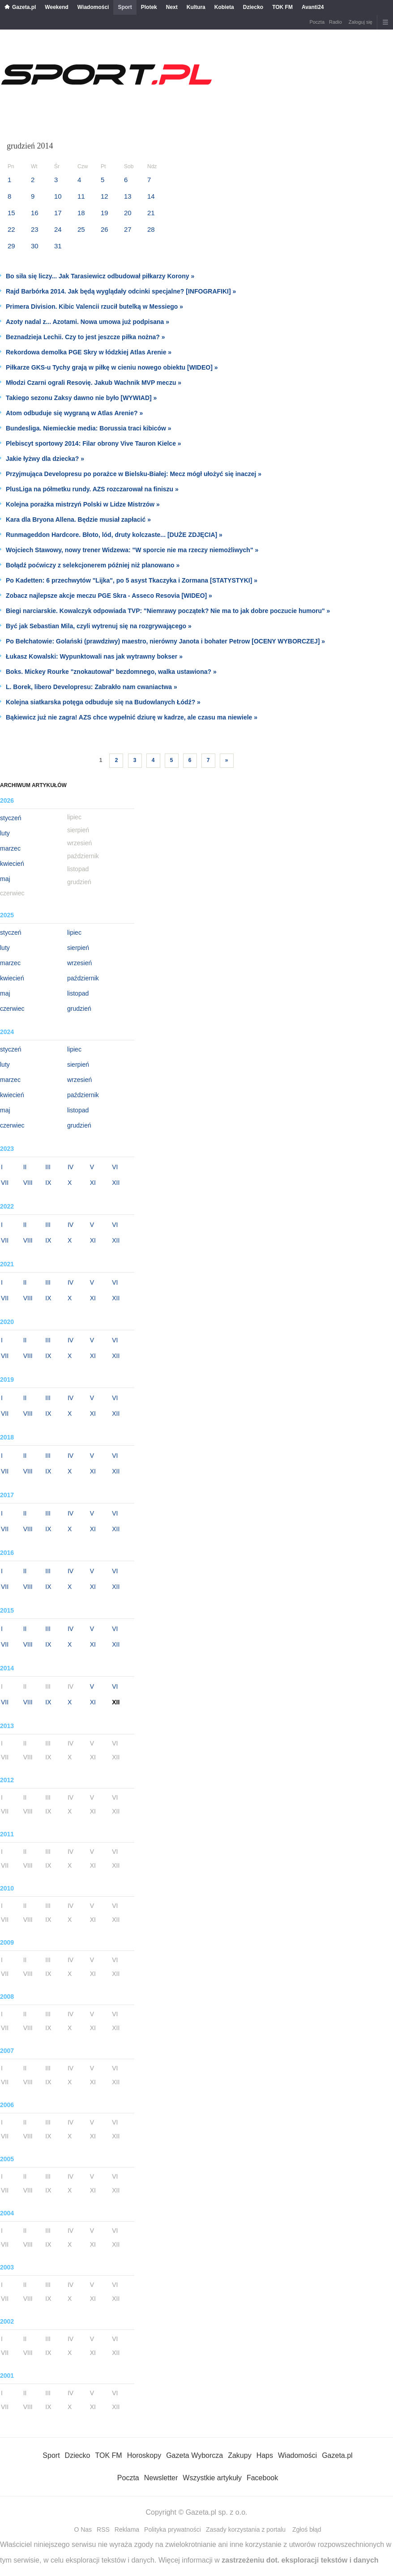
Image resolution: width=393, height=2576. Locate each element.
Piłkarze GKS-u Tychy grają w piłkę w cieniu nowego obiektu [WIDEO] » (112, 367)
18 (81, 213)
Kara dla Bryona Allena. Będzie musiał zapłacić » (78, 519)
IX (48, 1182)
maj (5, 878)
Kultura (196, 7)
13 (128, 196)
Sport (125, 7)
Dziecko (253, 7)
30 (34, 246)
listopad (78, 993)
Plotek (149, 7)
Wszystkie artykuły (212, 2478)
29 (11, 246)
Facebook (262, 2478)
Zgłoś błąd (306, 2529)
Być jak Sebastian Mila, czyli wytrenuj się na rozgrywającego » (99, 626)
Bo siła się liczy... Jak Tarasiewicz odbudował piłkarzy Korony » (100, 276)
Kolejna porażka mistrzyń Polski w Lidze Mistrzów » (83, 504)
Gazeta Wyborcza (194, 2455)
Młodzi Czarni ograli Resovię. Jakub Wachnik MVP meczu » (93, 382)
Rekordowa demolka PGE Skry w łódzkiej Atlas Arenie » (88, 352)
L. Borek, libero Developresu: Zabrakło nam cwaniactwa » (91, 686)
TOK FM (282, 7)
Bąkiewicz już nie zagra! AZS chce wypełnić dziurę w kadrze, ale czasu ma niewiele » (131, 717)
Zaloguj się (360, 22)
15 (11, 213)
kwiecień (12, 863)
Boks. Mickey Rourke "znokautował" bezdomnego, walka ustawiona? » (111, 671)
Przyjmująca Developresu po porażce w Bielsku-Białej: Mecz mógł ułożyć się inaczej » (133, 473)
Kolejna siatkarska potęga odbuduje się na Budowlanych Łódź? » (103, 702)
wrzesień (79, 963)
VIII (28, 1182)
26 (104, 229)
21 (151, 213)
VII (5, 1182)
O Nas (83, 2529)
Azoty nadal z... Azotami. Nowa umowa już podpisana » (87, 321)
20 (128, 213)
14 (151, 196)
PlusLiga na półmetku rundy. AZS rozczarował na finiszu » (92, 489)
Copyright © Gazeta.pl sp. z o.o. (196, 2512)
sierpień (78, 947)
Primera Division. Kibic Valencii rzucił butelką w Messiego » (94, 306)
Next (172, 7)
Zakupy (239, 2455)
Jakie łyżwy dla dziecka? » (45, 458)
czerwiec (12, 1008)
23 (34, 229)
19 (104, 213)
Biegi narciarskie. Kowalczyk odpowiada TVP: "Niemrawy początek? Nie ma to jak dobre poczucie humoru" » (168, 610)
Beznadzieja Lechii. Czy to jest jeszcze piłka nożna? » (85, 337)
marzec (10, 848)
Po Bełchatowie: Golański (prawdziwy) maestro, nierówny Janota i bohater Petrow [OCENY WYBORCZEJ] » (165, 641)
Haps (264, 2455)
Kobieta (224, 7)
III (48, 1167)
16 (34, 213)
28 (151, 229)
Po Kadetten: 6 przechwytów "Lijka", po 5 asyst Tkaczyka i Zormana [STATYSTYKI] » (131, 580)
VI (115, 1167)
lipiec (74, 932)
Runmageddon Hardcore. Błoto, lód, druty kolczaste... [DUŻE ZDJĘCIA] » (114, 534)
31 (58, 246)
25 (81, 229)
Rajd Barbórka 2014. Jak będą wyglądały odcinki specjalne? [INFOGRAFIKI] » (121, 291)
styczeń (10, 818)
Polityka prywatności (172, 2529)
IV (70, 1167)
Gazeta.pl (24, 7)
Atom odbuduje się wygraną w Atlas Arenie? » (74, 413)
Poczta (317, 22)
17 (58, 213)
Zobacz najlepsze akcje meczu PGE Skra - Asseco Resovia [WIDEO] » (109, 595)
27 (128, 229)
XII (116, 1182)
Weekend (56, 7)
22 (11, 229)
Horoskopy (144, 2455)
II (25, 1167)
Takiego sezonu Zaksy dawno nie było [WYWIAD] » (81, 397)
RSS (103, 2529)
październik (83, 978)
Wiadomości (93, 7)
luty (5, 833)
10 (58, 196)
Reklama (127, 2529)
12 (104, 196)
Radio (335, 22)
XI (93, 1182)
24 (58, 229)
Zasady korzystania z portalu (246, 2529)
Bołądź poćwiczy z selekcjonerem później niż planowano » (92, 565)
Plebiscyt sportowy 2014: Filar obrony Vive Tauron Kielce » (93, 443)
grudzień (79, 1008)
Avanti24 (313, 7)
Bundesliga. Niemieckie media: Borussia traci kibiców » (88, 428)
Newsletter (161, 2478)
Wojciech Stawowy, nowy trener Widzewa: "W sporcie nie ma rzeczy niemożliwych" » (132, 550)
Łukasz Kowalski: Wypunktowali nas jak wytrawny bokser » (94, 656)
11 (81, 196)
